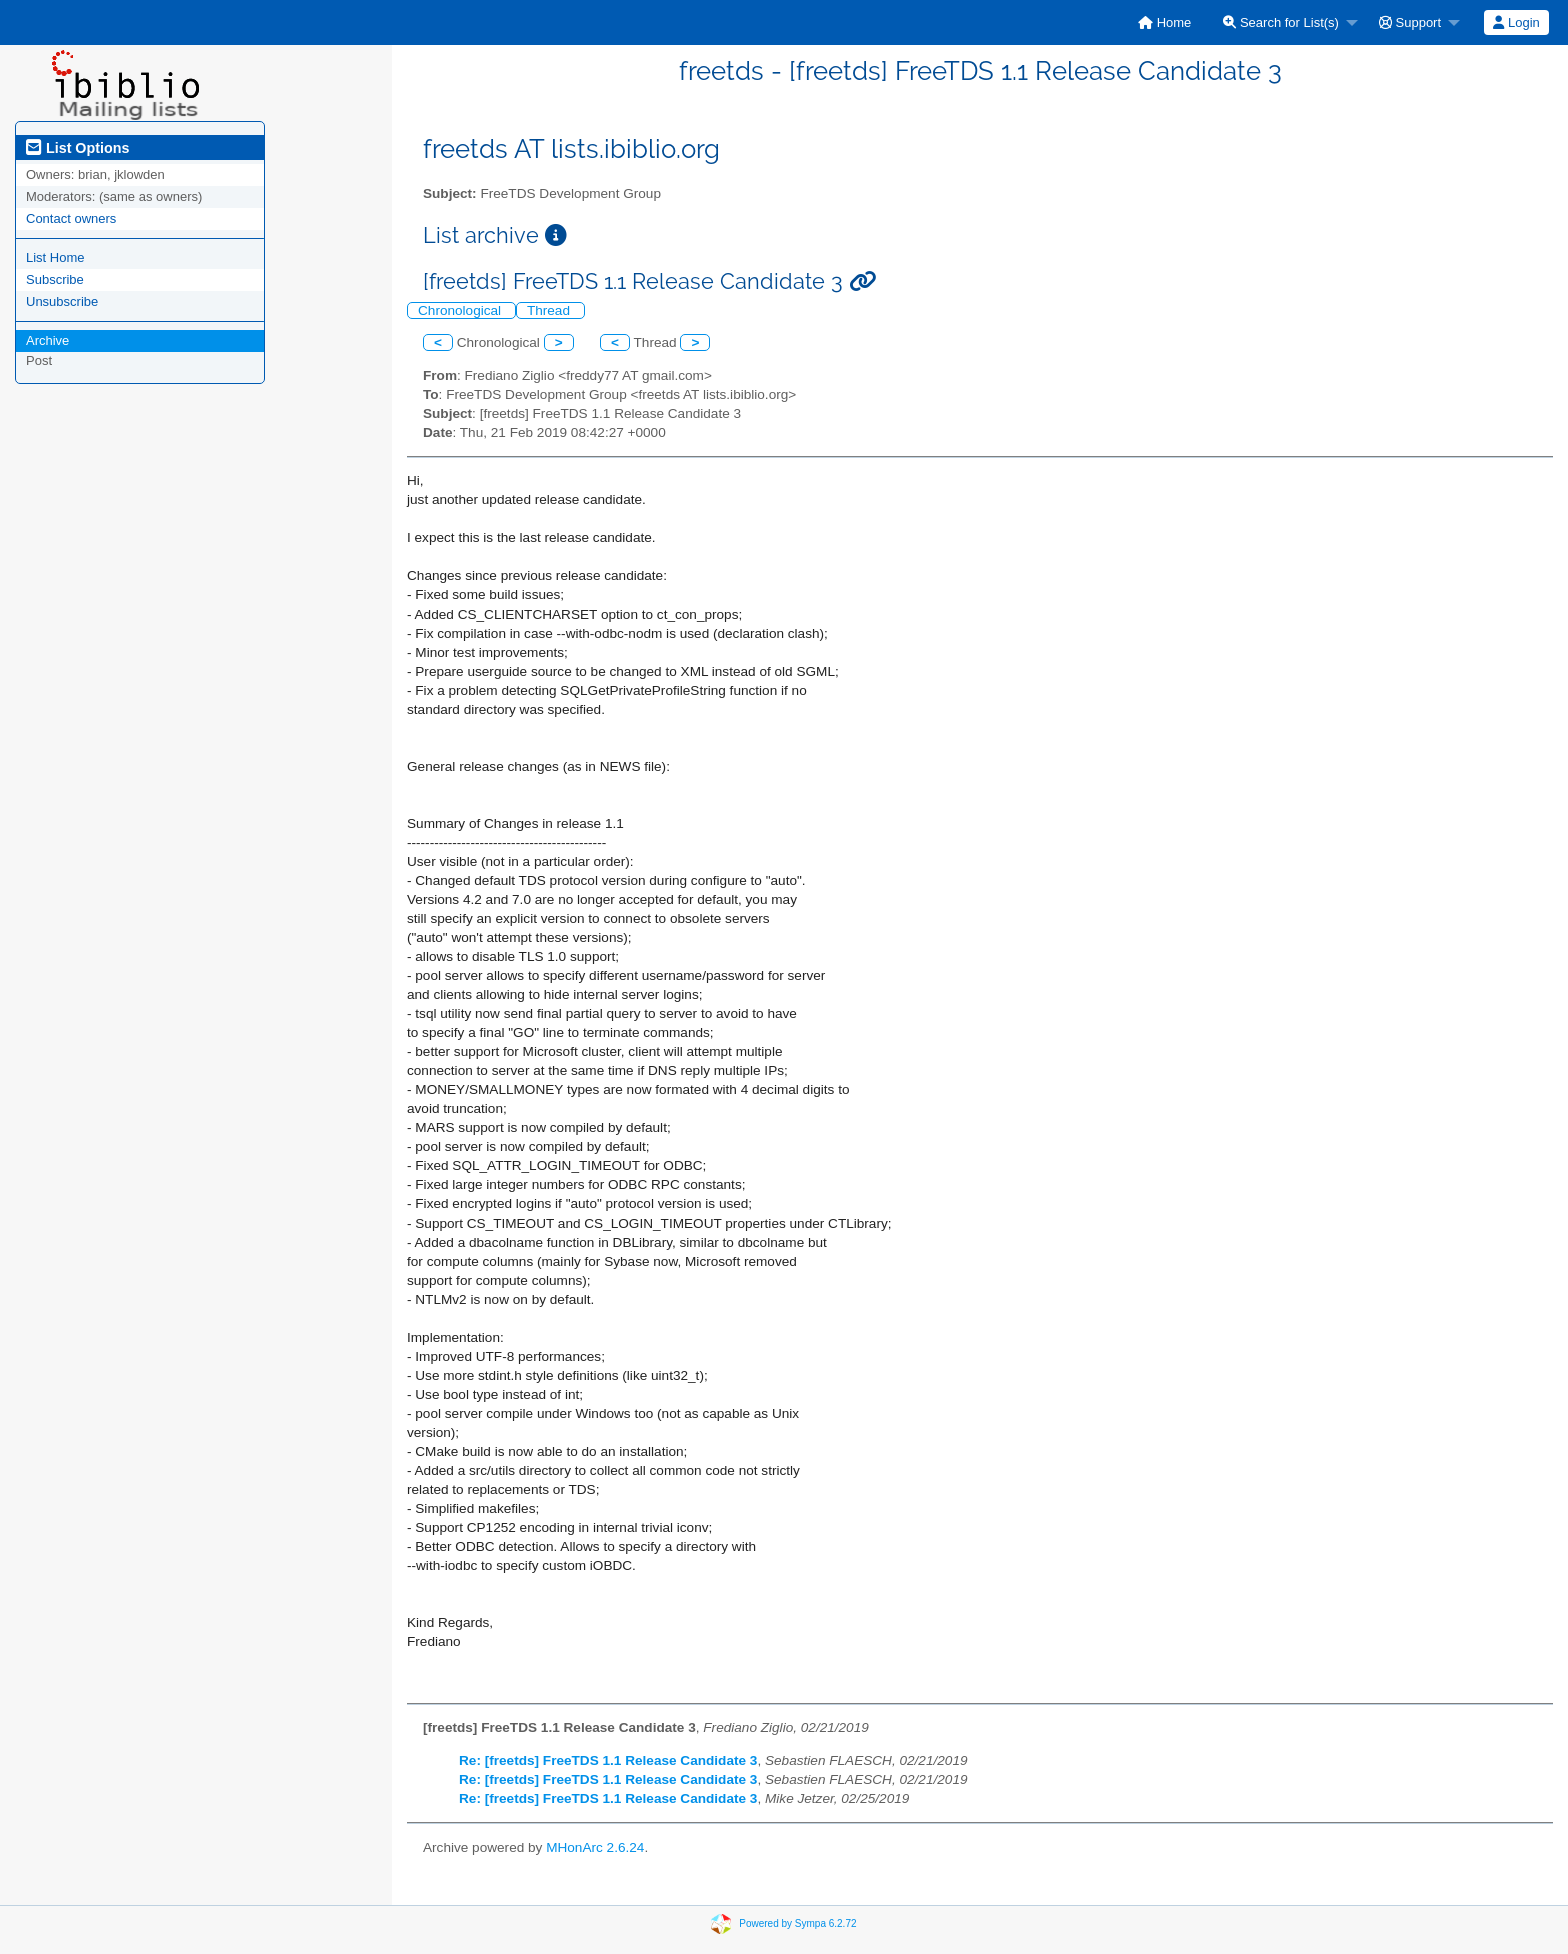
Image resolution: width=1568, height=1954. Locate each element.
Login (1516, 22)
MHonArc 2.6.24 (595, 1847)
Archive (47, 340)
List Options (77, 148)
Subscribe (55, 279)
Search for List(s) (1281, 22)
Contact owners (71, 218)
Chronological (461, 310)
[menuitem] (1164, 22)
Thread (550, 310)
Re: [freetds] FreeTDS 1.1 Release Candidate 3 (608, 1760)
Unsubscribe (62, 301)
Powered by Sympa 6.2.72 (797, 1922)
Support (1410, 22)
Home (1164, 22)
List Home (55, 257)
